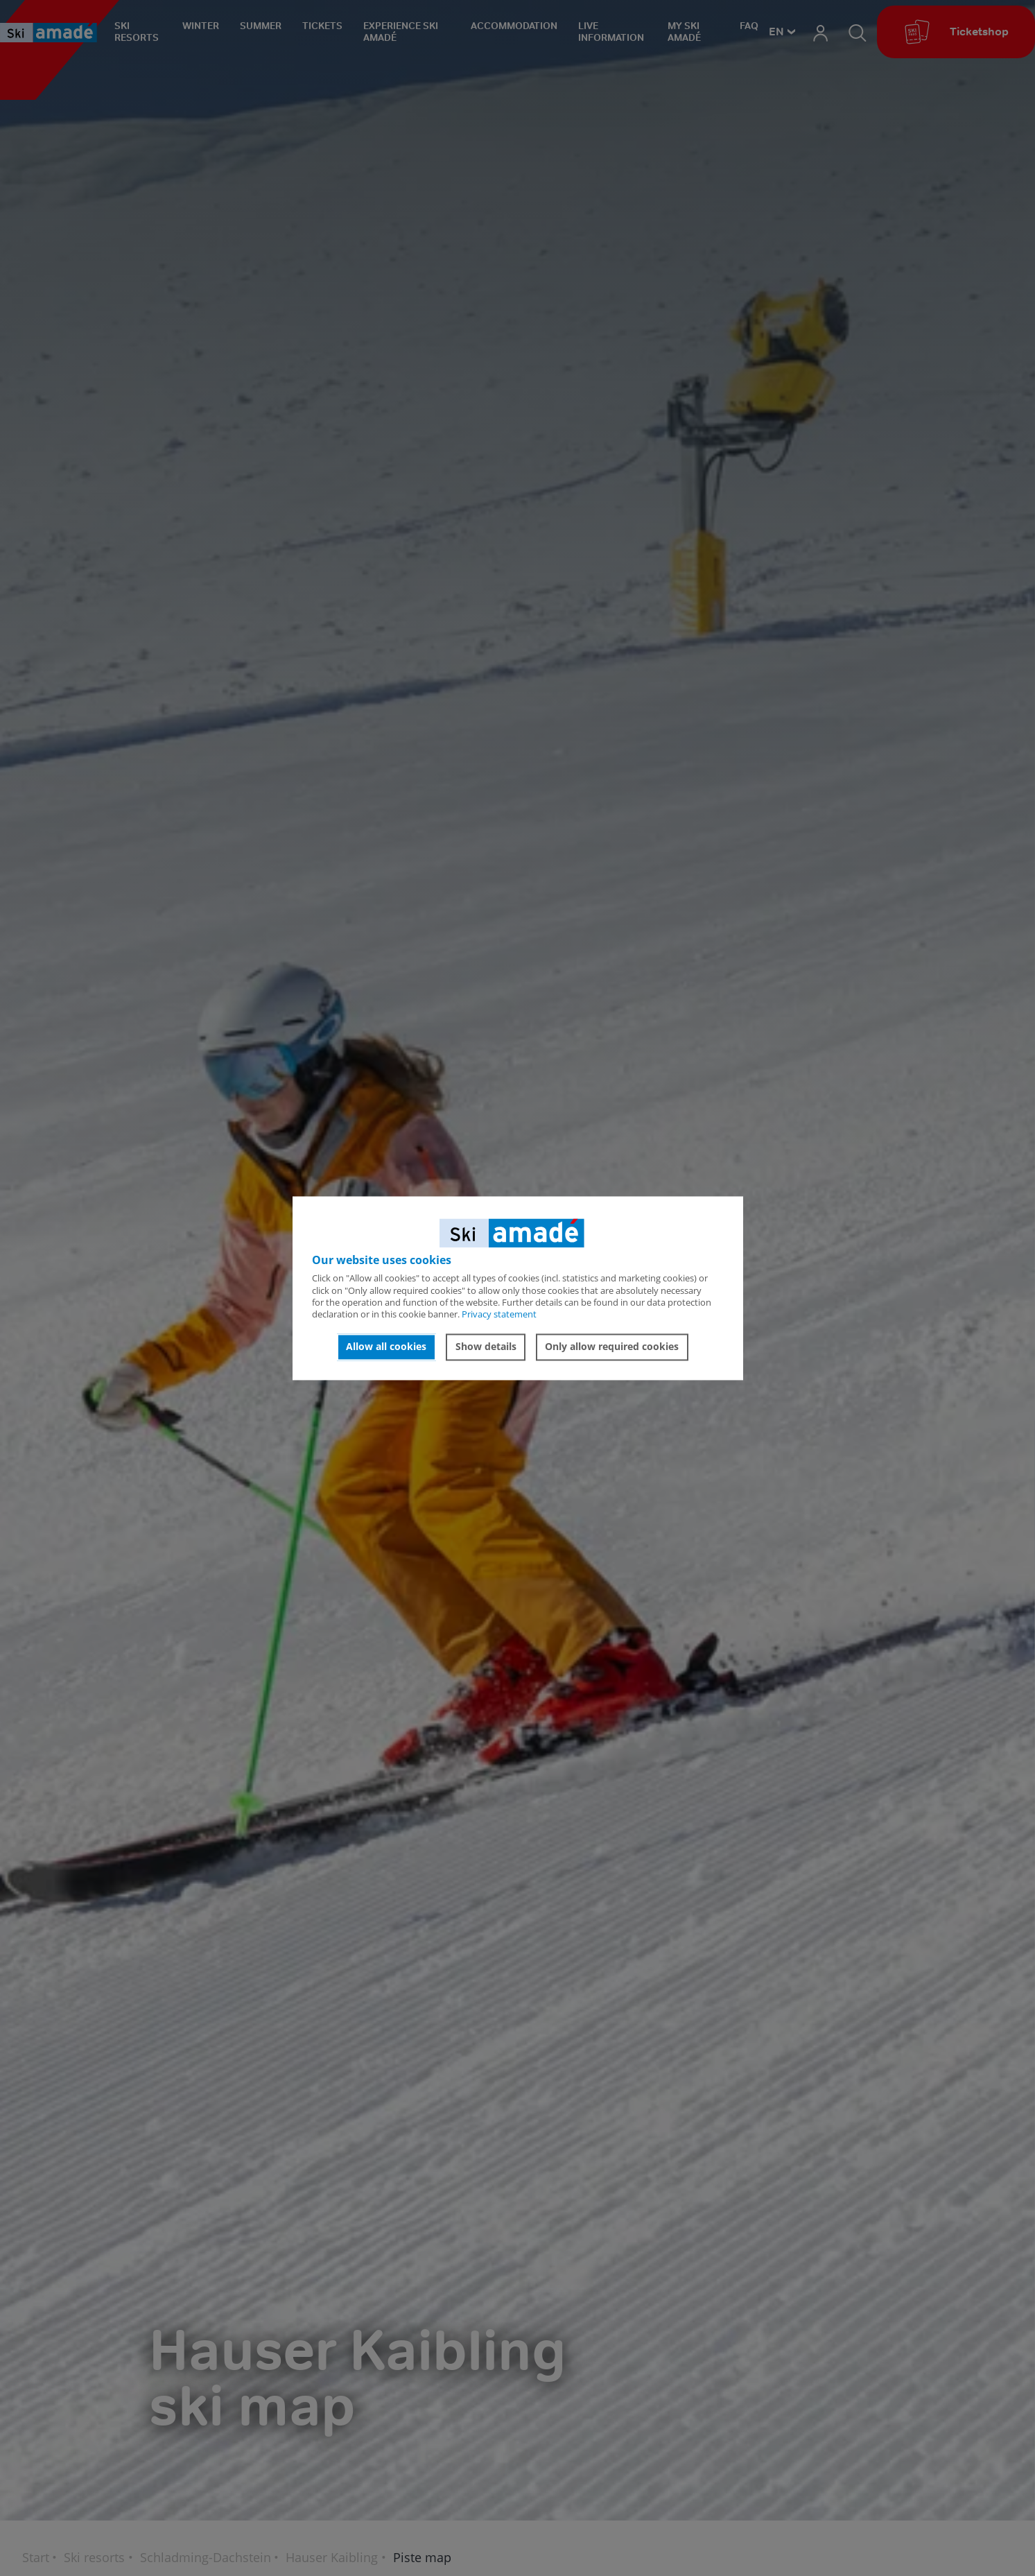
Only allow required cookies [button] (612, 1347)
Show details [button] (485, 1347)
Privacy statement (499, 1314)
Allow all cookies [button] (386, 1347)
